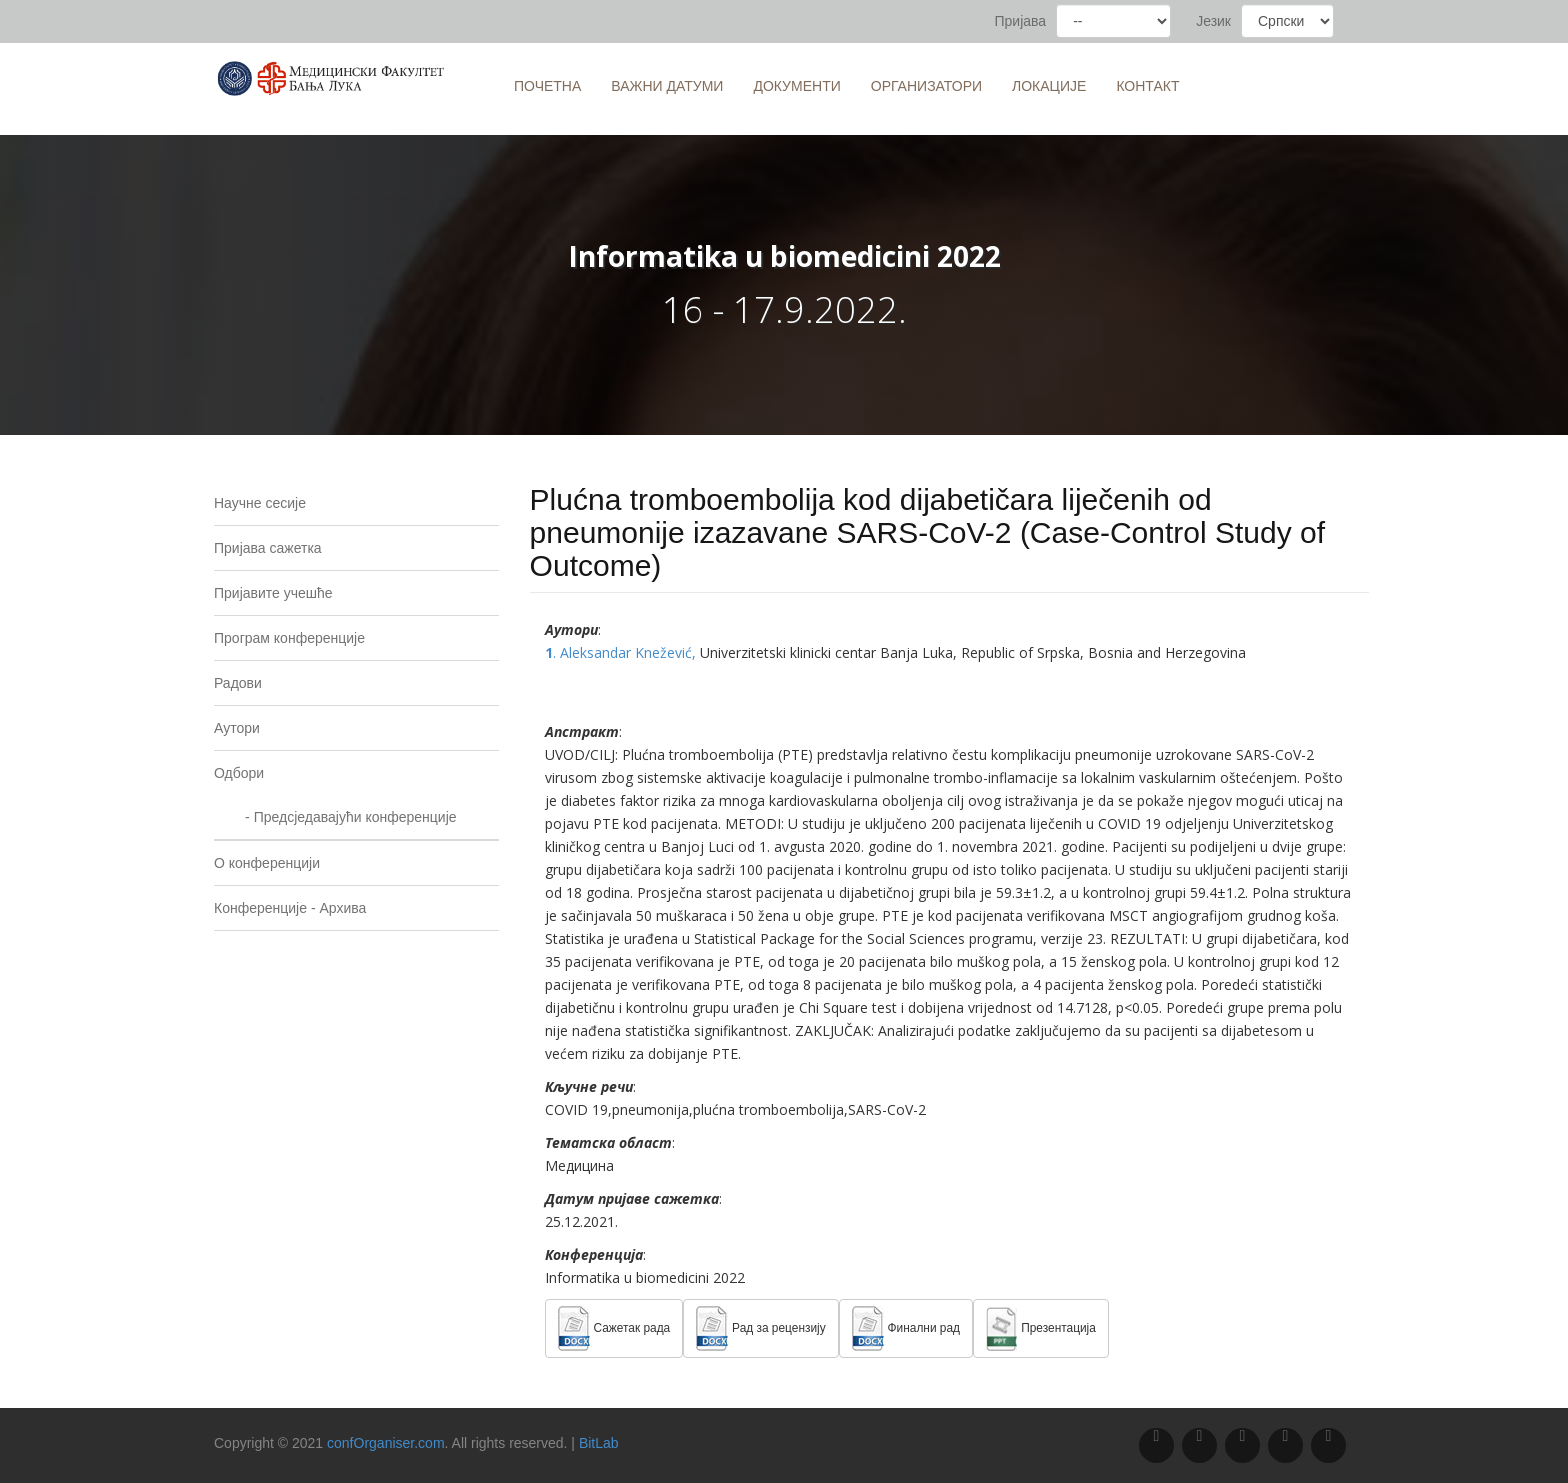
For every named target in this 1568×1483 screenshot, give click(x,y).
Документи (796, 86)
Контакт (1147, 86)
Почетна (547, 86)
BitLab (599, 1443)
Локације (1049, 86)
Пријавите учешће (273, 593)
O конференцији (267, 863)
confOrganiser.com (386, 1443)
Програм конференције (289, 638)
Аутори (237, 728)
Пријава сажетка (268, 548)
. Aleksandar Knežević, (622, 652)
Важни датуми (667, 86)
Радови (238, 683)
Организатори (926, 86)
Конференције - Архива (290, 908)
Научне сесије (260, 503)
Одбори (239, 773)
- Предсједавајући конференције (335, 817)
